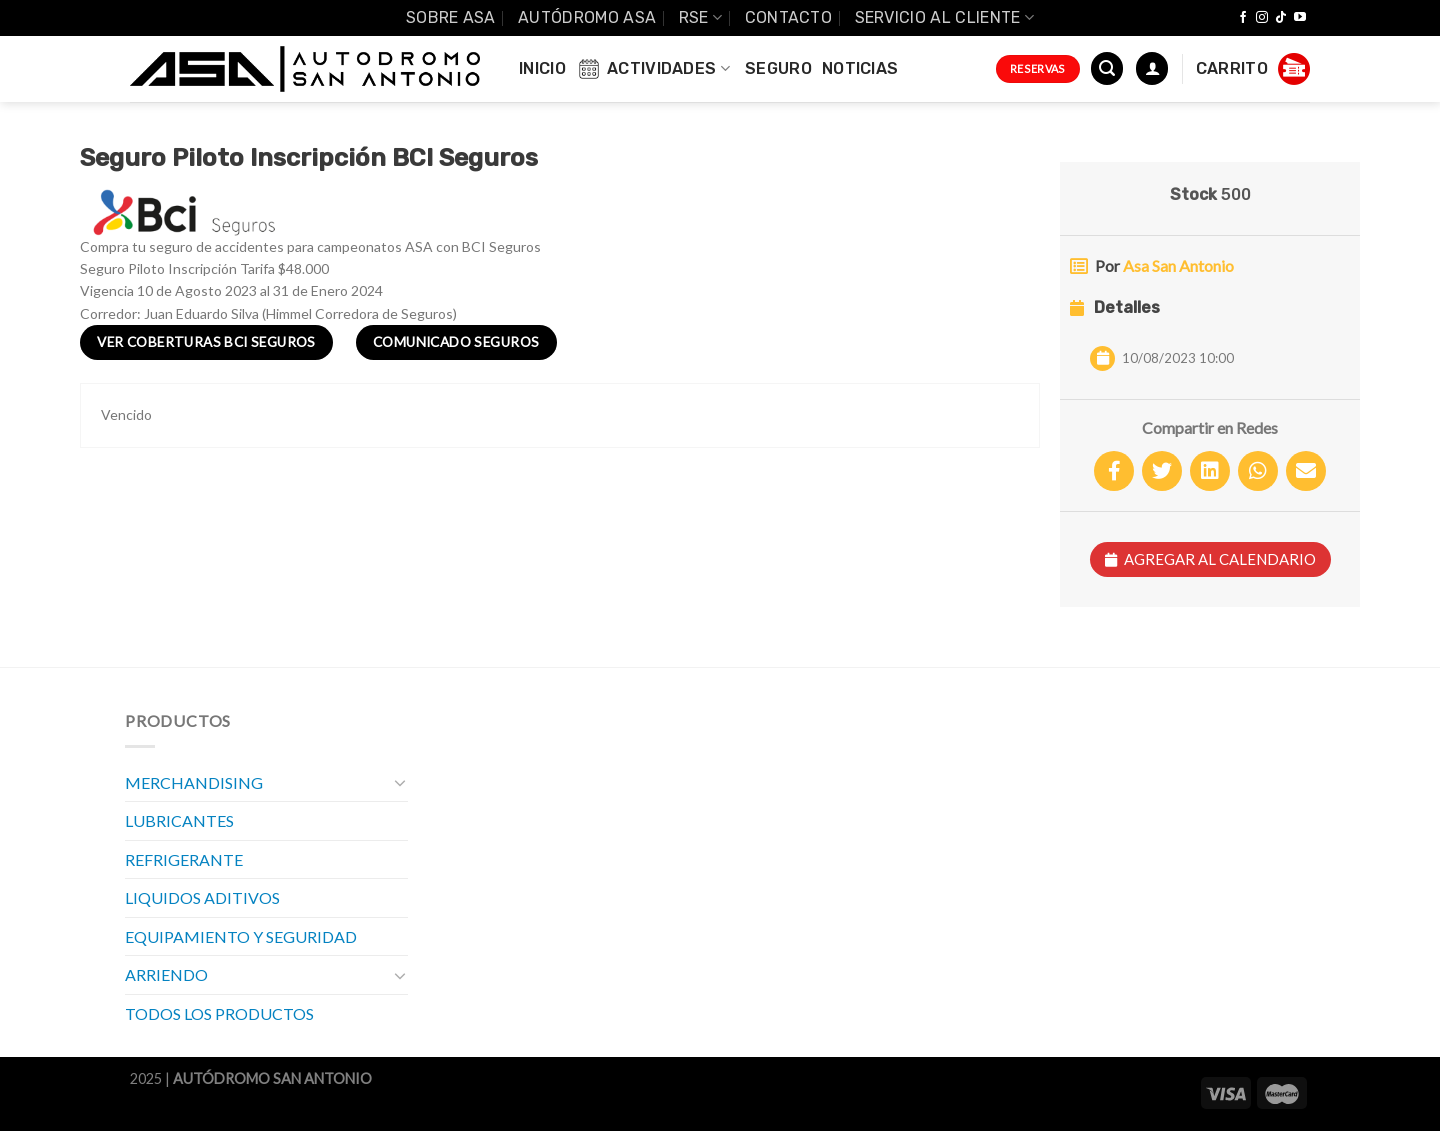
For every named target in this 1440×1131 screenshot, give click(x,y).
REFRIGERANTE (184, 859)
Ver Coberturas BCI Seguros (206, 342)
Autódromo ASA (587, 17)
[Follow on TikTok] (1281, 18)
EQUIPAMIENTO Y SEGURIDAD (241, 936)
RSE (700, 17)
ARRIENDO (166, 974)
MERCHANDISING (194, 782)
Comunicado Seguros (456, 342)
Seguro (778, 68)
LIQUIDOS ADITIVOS (202, 897)
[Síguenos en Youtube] (1300, 18)
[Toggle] (400, 782)
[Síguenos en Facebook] (1243, 18)
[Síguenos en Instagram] (1262, 18)
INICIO (542, 68)
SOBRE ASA (451, 17)
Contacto (789, 17)
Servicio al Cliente (945, 17)
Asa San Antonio (1178, 265)
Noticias (860, 68)
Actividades (653, 69)
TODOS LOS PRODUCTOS (219, 1013)
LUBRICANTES (179, 820)
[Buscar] (1107, 68)
